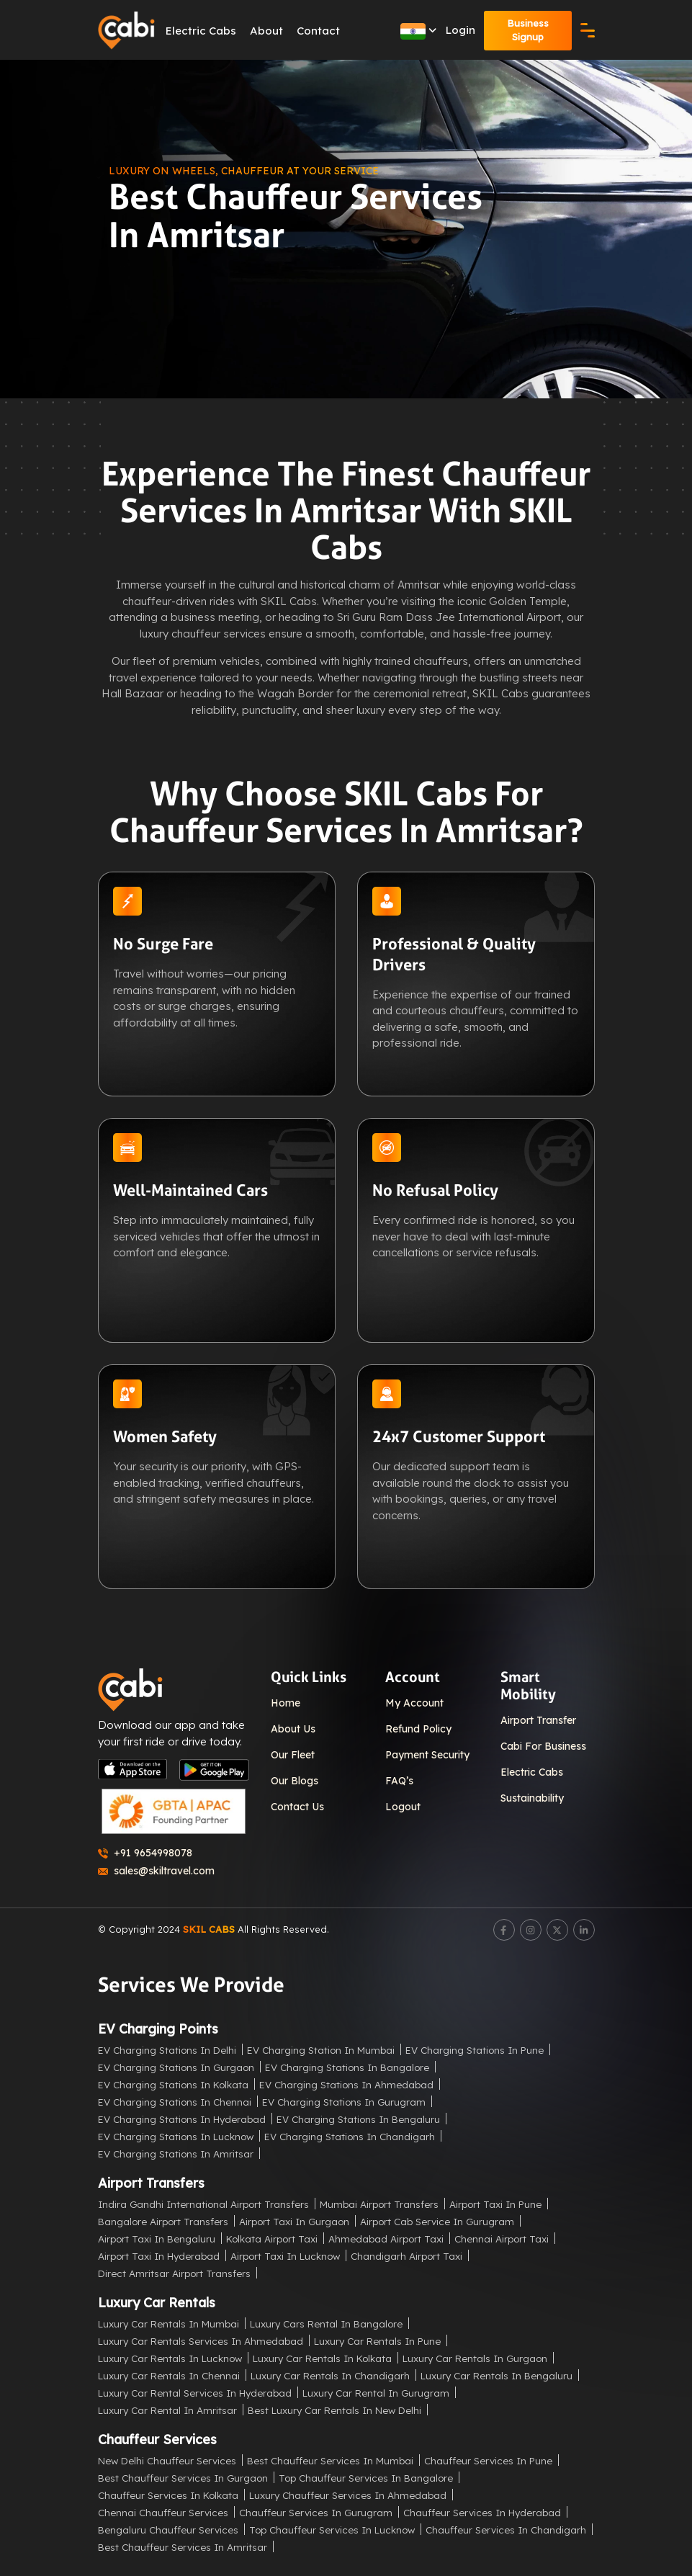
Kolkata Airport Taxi (272, 2238)
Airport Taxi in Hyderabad (159, 2255)
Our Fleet (293, 1754)
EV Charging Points (158, 2028)
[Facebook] (504, 1930)
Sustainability (532, 1798)
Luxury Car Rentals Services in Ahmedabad (200, 2340)
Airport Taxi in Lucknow (285, 2255)
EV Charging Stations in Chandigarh (349, 2135)
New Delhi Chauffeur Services (167, 2460)
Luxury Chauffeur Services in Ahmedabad (347, 2494)
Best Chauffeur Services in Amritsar (182, 2546)
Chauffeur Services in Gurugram (315, 2511)
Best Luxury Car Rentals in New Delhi (334, 2409)
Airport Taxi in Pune (495, 2203)
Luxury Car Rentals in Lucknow (170, 2357)
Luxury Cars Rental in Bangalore (326, 2323)
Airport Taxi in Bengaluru (156, 2238)
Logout (403, 1806)
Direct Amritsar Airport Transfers (174, 2272)
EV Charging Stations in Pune (474, 2049)
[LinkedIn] (584, 1930)
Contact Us (297, 1806)
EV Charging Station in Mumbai (321, 2049)
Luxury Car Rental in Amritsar (167, 2409)
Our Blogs (294, 1780)
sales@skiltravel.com (156, 1870)
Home (285, 1702)
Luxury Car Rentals (156, 2302)
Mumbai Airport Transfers (379, 2203)
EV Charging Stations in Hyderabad (182, 2118)
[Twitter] (557, 1930)
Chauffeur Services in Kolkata (168, 2494)
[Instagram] (531, 1930)
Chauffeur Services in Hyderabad (482, 2511)
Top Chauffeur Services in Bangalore (366, 2477)
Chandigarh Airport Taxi (406, 2255)
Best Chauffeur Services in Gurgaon (183, 2477)
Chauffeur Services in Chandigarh (506, 2529)
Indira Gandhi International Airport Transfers (203, 2203)
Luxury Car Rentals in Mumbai (168, 2323)
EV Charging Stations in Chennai (174, 2101)
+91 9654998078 (145, 1852)
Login (460, 30)
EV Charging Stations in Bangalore (347, 2066)
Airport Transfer (538, 1720)
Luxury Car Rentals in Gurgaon (475, 2357)
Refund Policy (418, 1728)
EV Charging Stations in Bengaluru (358, 2118)
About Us (293, 1728)
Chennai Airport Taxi (501, 2238)
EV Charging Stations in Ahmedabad (346, 2084)
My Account (414, 1702)
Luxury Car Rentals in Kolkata (322, 2357)
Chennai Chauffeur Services (163, 2511)
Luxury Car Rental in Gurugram (375, 2392)
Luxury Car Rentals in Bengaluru (496, 2375)
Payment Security (427, 1754)
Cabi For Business (543, 1746)
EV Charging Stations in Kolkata (173, 2084)
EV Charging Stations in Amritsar (175, 2153)
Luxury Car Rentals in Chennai (169, 2375)
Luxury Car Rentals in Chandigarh (330, 2375)
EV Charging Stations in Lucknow (175, 2135)
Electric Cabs (201, 30)
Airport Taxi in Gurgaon (294, 2220)
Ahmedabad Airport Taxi (386, 2238)
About (267, 30)
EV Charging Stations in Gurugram (344, 2101)
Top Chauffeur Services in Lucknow (332, 2529)
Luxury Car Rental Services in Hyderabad (195, 2392)
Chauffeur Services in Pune (488, 2460)
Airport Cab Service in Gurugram (437, 2220)
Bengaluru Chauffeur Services (168, 2529)
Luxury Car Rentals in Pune (377, 2340)
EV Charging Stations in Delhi (167, 2049)
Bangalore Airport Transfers (163, 2220)
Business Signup (528, 30)
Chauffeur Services (157, 2438)
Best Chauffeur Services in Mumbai (330, 2460)
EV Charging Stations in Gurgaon (176, 2066)
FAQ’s (399, 1780)
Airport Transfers (151, 2182)
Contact (319, 30)
